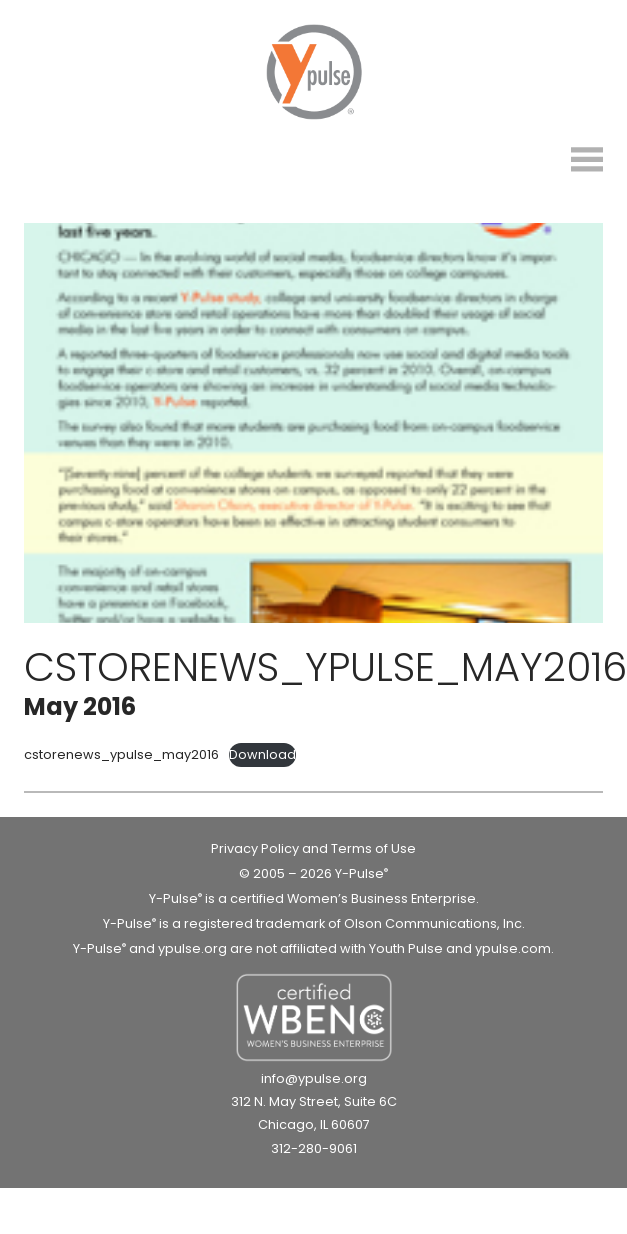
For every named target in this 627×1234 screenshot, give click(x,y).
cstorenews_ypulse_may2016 (121, 754)
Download (262, 754)
